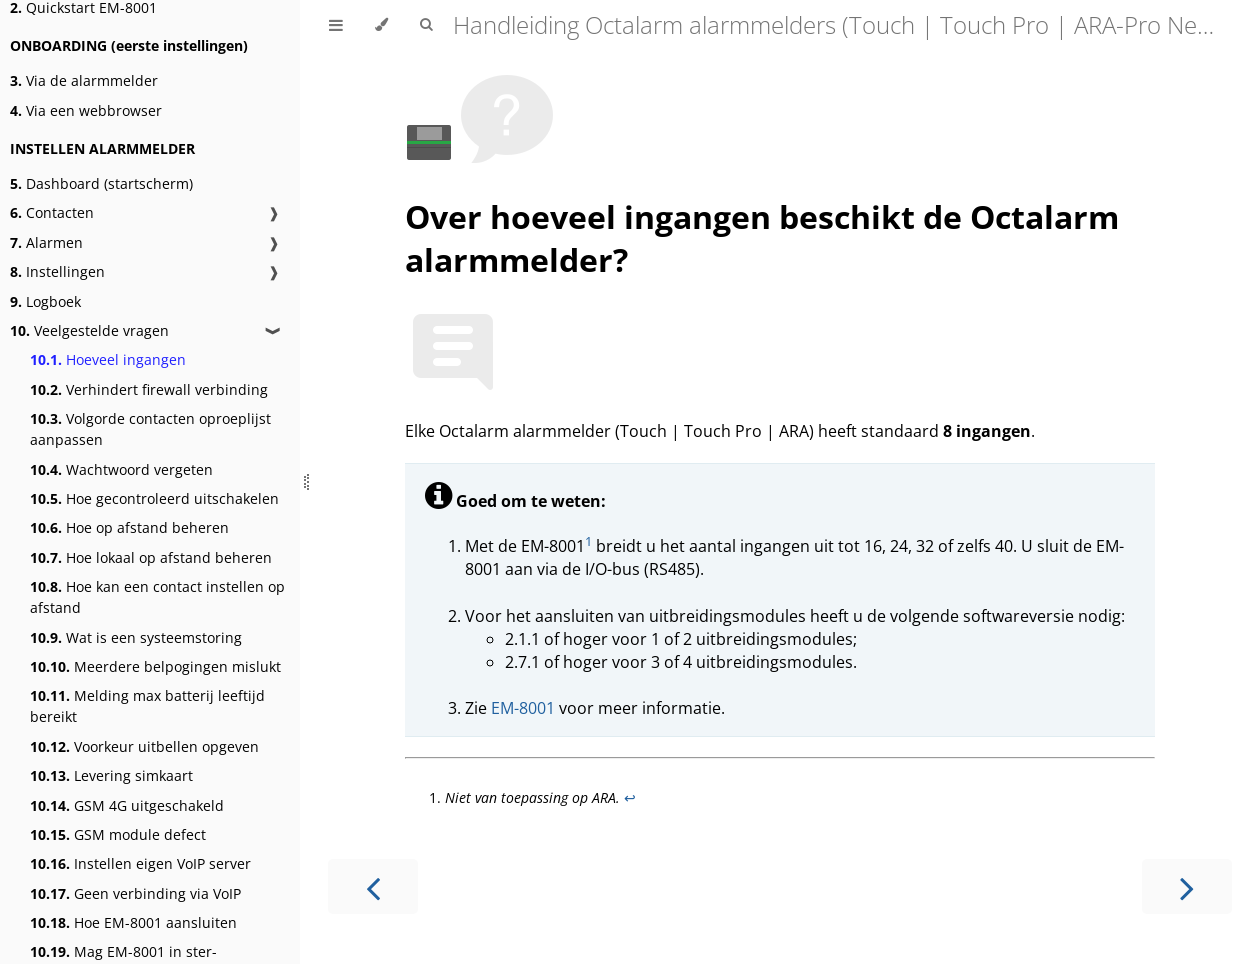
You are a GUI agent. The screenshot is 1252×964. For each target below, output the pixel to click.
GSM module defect (118, 834)
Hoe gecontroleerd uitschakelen (154, 498)
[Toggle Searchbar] (426, 25)
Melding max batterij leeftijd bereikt (147, 706)
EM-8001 (523, 708)
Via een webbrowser (86, 110)
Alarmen (46, 242)
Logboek (45, 301)
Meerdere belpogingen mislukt (155, 666)
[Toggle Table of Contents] (336, 25)
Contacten (52, 212)
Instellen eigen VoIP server (140, 863)
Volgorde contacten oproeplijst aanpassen (150, 429)
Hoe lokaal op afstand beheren (151, 557)
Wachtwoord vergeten (121, 469)
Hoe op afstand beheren (129, 527)
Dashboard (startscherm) (101, 183)
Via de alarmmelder (84, 80)
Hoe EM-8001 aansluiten (133, 922)
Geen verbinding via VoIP (135, 893)
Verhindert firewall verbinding (149, 389)
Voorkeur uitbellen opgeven (144, 746)
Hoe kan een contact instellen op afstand (157, 597)
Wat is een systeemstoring (136, 637)
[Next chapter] (1187, 886)
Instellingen (57, 271)
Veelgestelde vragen (89, 330)
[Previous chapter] (373, 886)
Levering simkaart (111, 775)
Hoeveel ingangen (108, 359)
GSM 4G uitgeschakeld (127, 805)
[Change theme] (381, 25)
